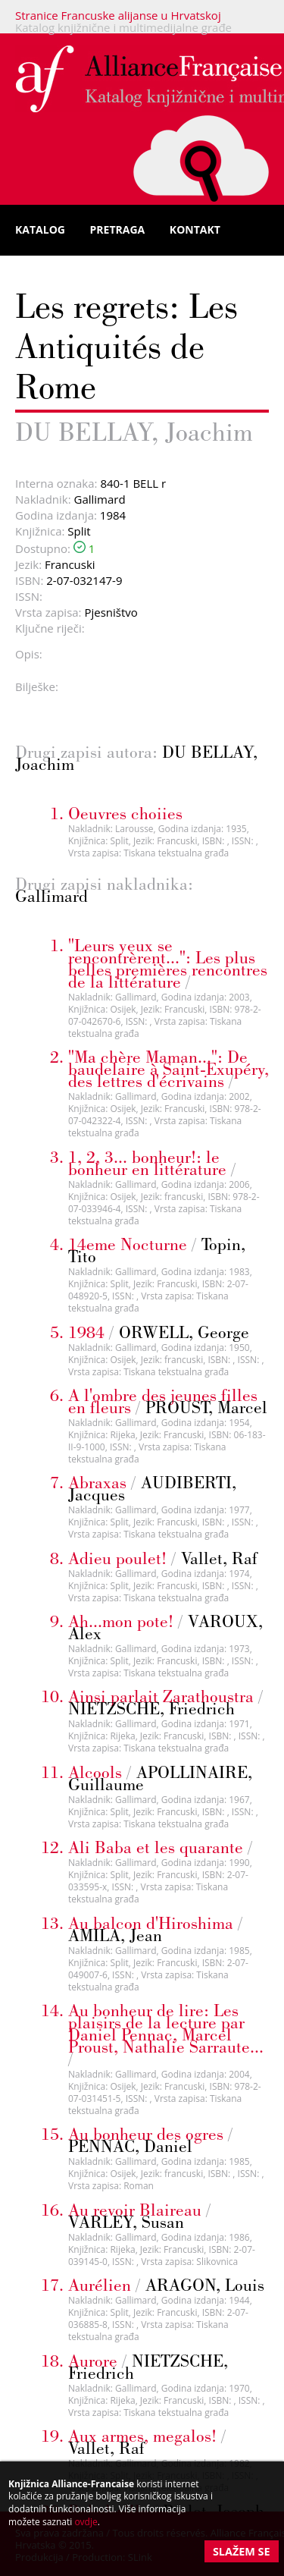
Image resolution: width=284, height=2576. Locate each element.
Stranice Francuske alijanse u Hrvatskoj (118, 15)
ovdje (85, 2521)
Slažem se (241, 2551)
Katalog (40, 229)
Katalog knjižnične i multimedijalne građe (123, 27)
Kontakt (195, 229)
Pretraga (117, 229)
